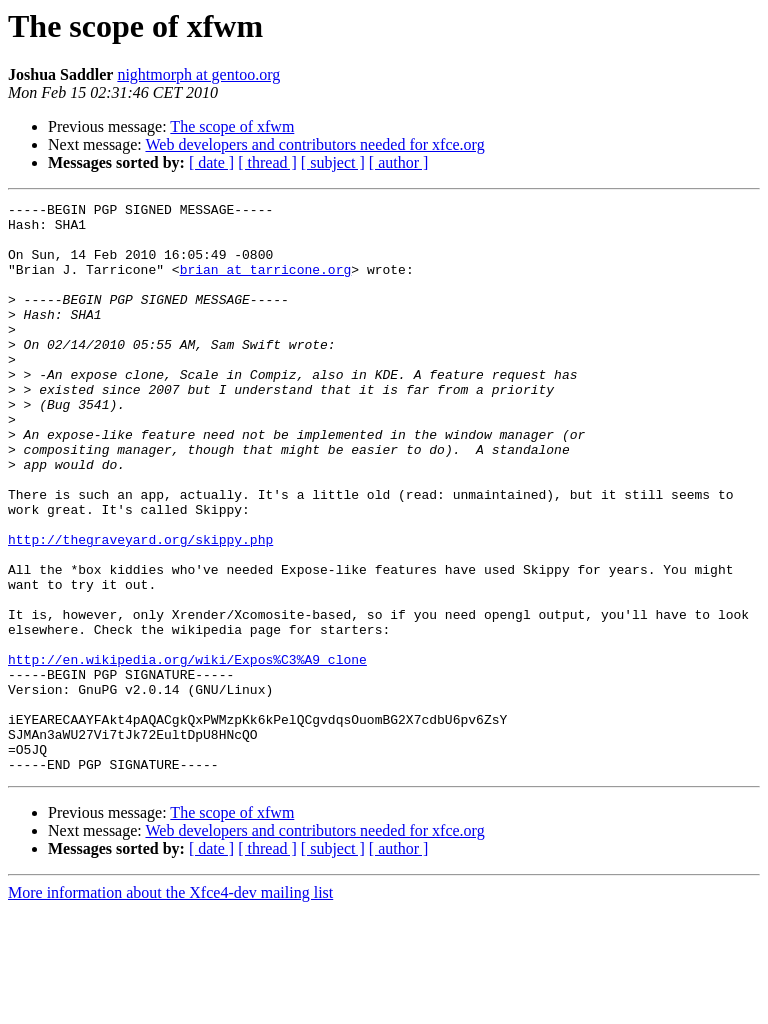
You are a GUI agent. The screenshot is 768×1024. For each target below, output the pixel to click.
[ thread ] (267, 162)
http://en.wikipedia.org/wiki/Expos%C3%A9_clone (187, 752)
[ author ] (399, 162)
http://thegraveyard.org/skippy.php (140, 608)
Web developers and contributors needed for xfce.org (314, 144)
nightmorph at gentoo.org (198, 74)
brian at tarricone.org (266, 284)
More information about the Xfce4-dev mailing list (170, 1006)
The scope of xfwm (232, 126)
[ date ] (211, 162)
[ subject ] (333, 162)
